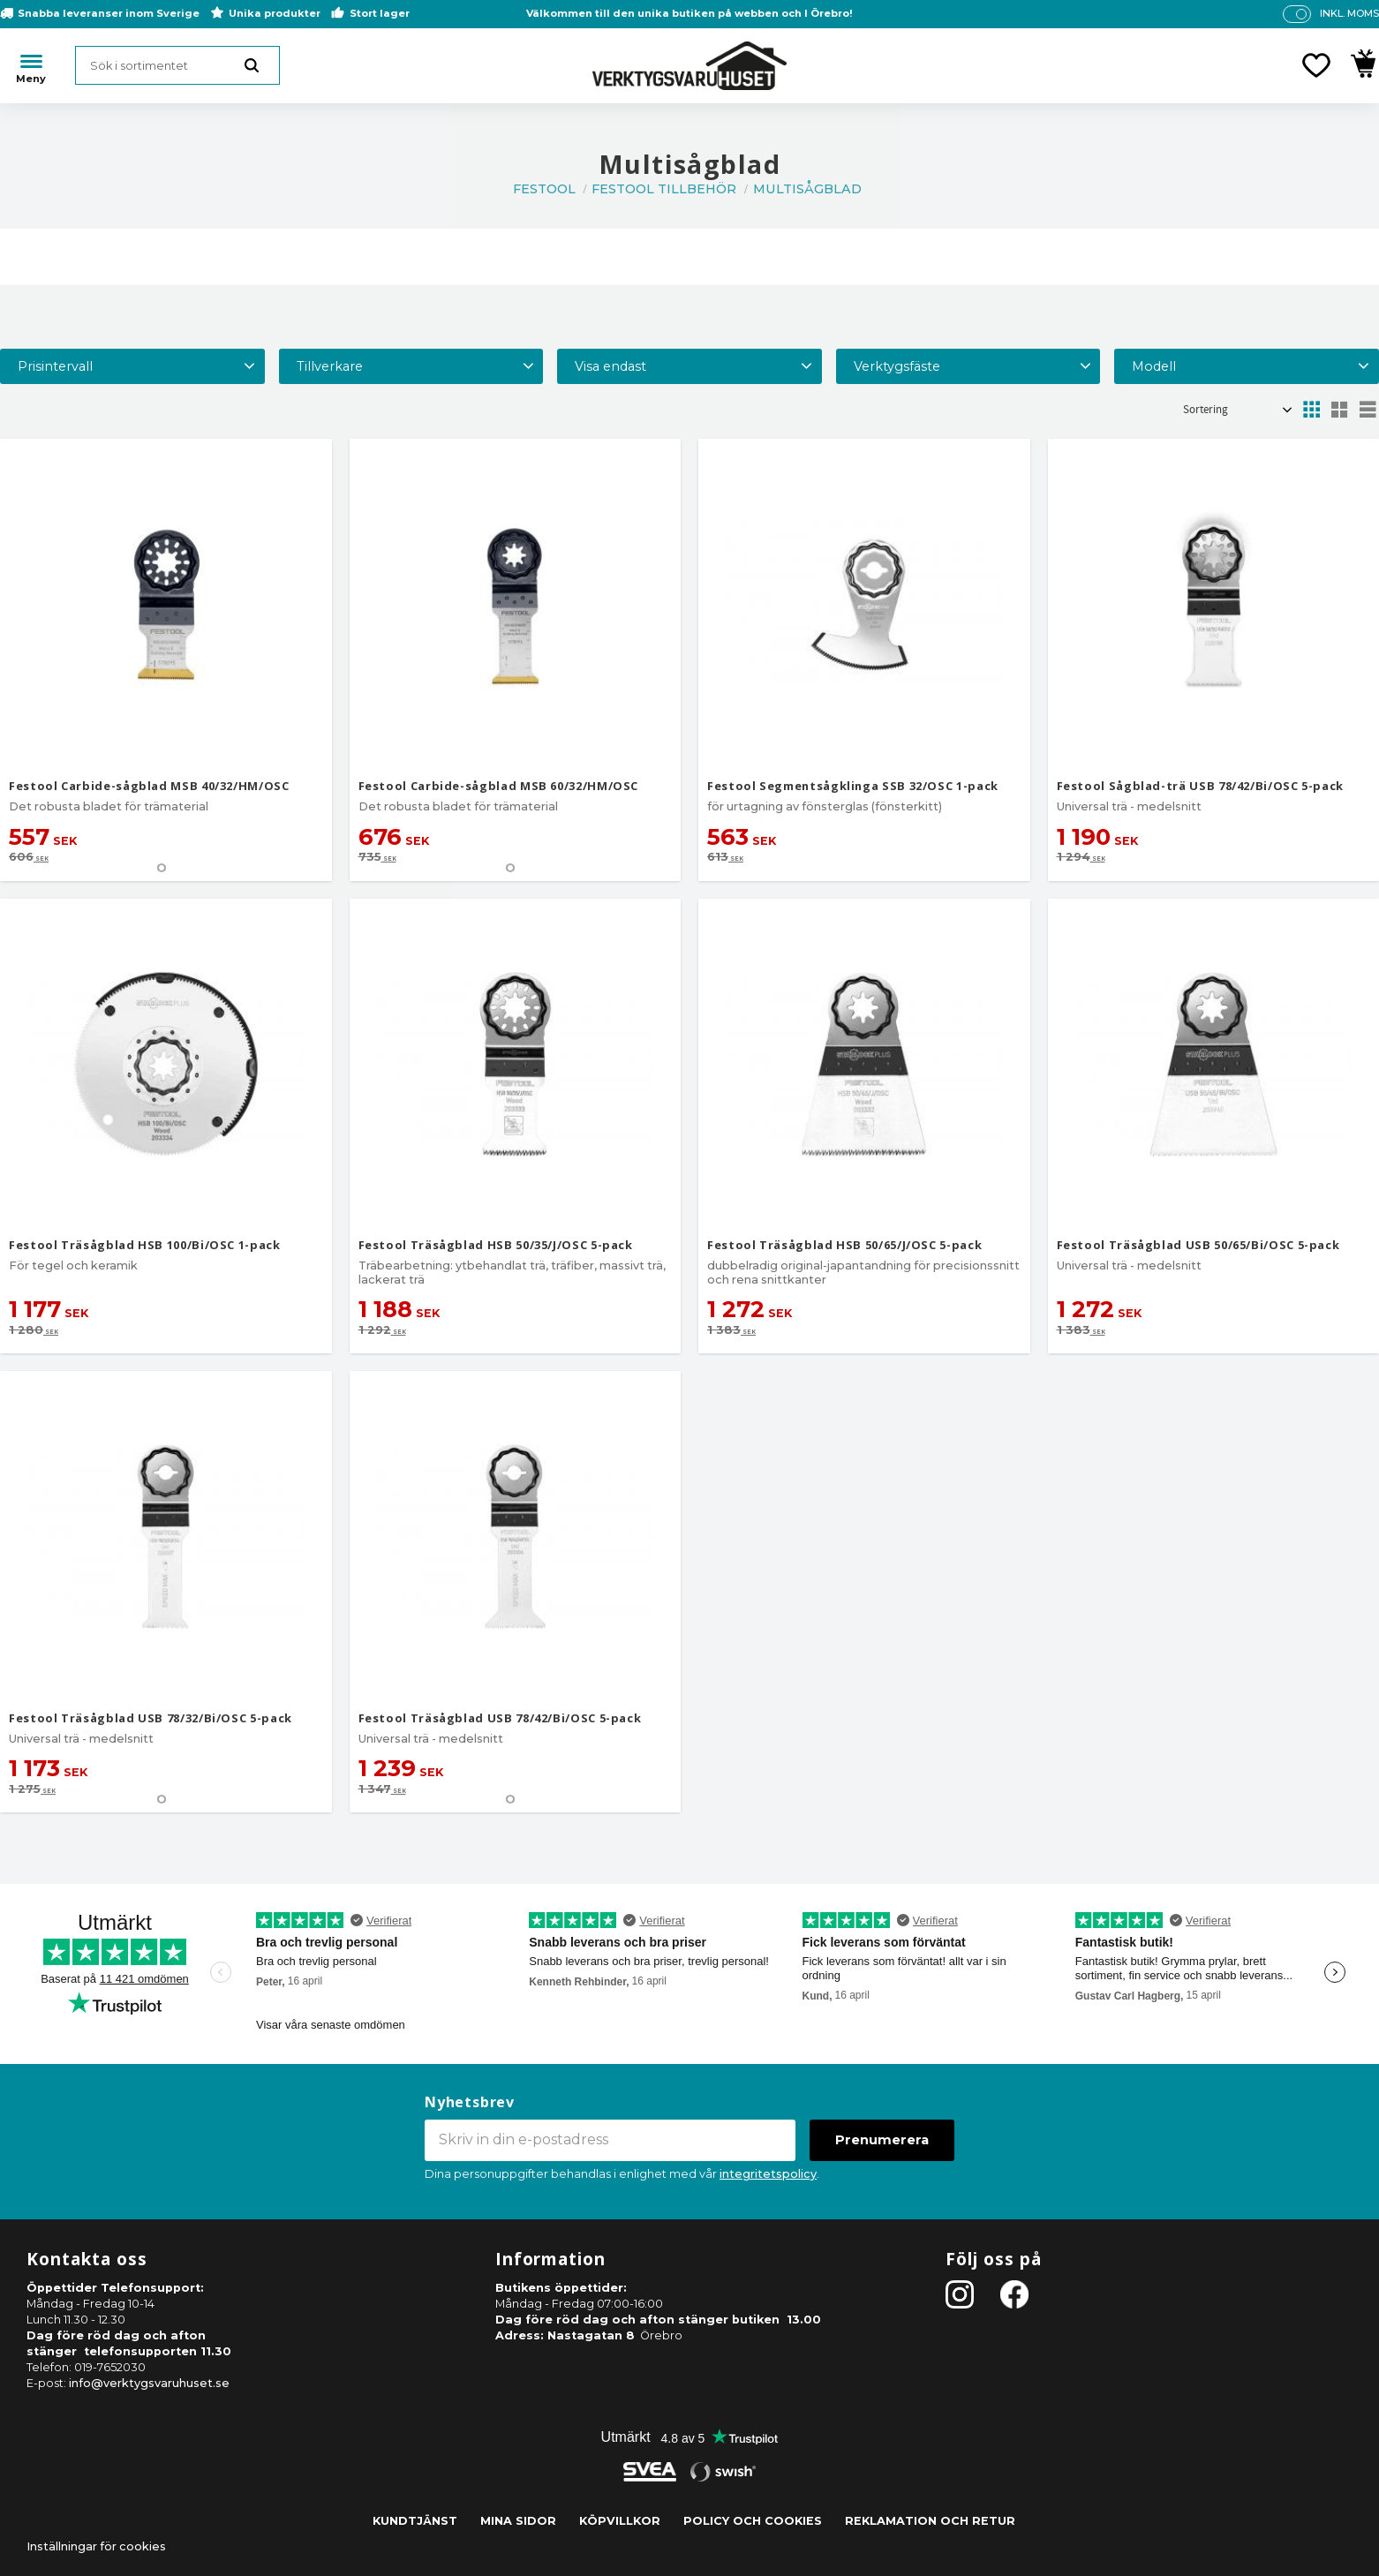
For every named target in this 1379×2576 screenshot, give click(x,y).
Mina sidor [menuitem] (518, 2520)
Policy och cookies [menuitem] (752, 2520)
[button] (1316, 65)
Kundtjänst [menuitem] (415, 2520)
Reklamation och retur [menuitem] (930, 2520)
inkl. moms (1349, 13)
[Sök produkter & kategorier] (177, 65)
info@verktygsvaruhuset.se (149, 2383)
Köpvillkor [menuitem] (619, 2520)
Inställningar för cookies (96, 2546)
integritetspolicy (768, 2174)
